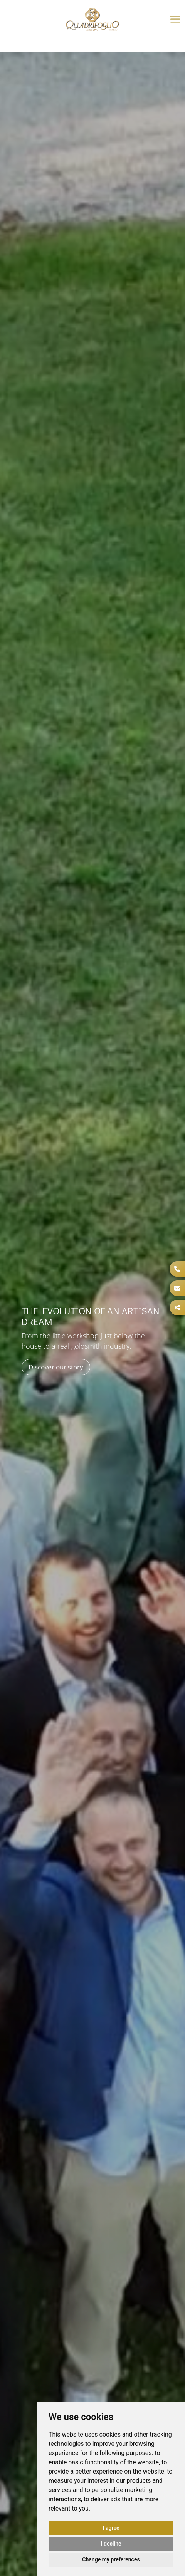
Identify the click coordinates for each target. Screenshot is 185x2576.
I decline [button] (111, 2544)
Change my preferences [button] (111, 2559)
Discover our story (56, 1367)
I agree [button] (111, 2528)
